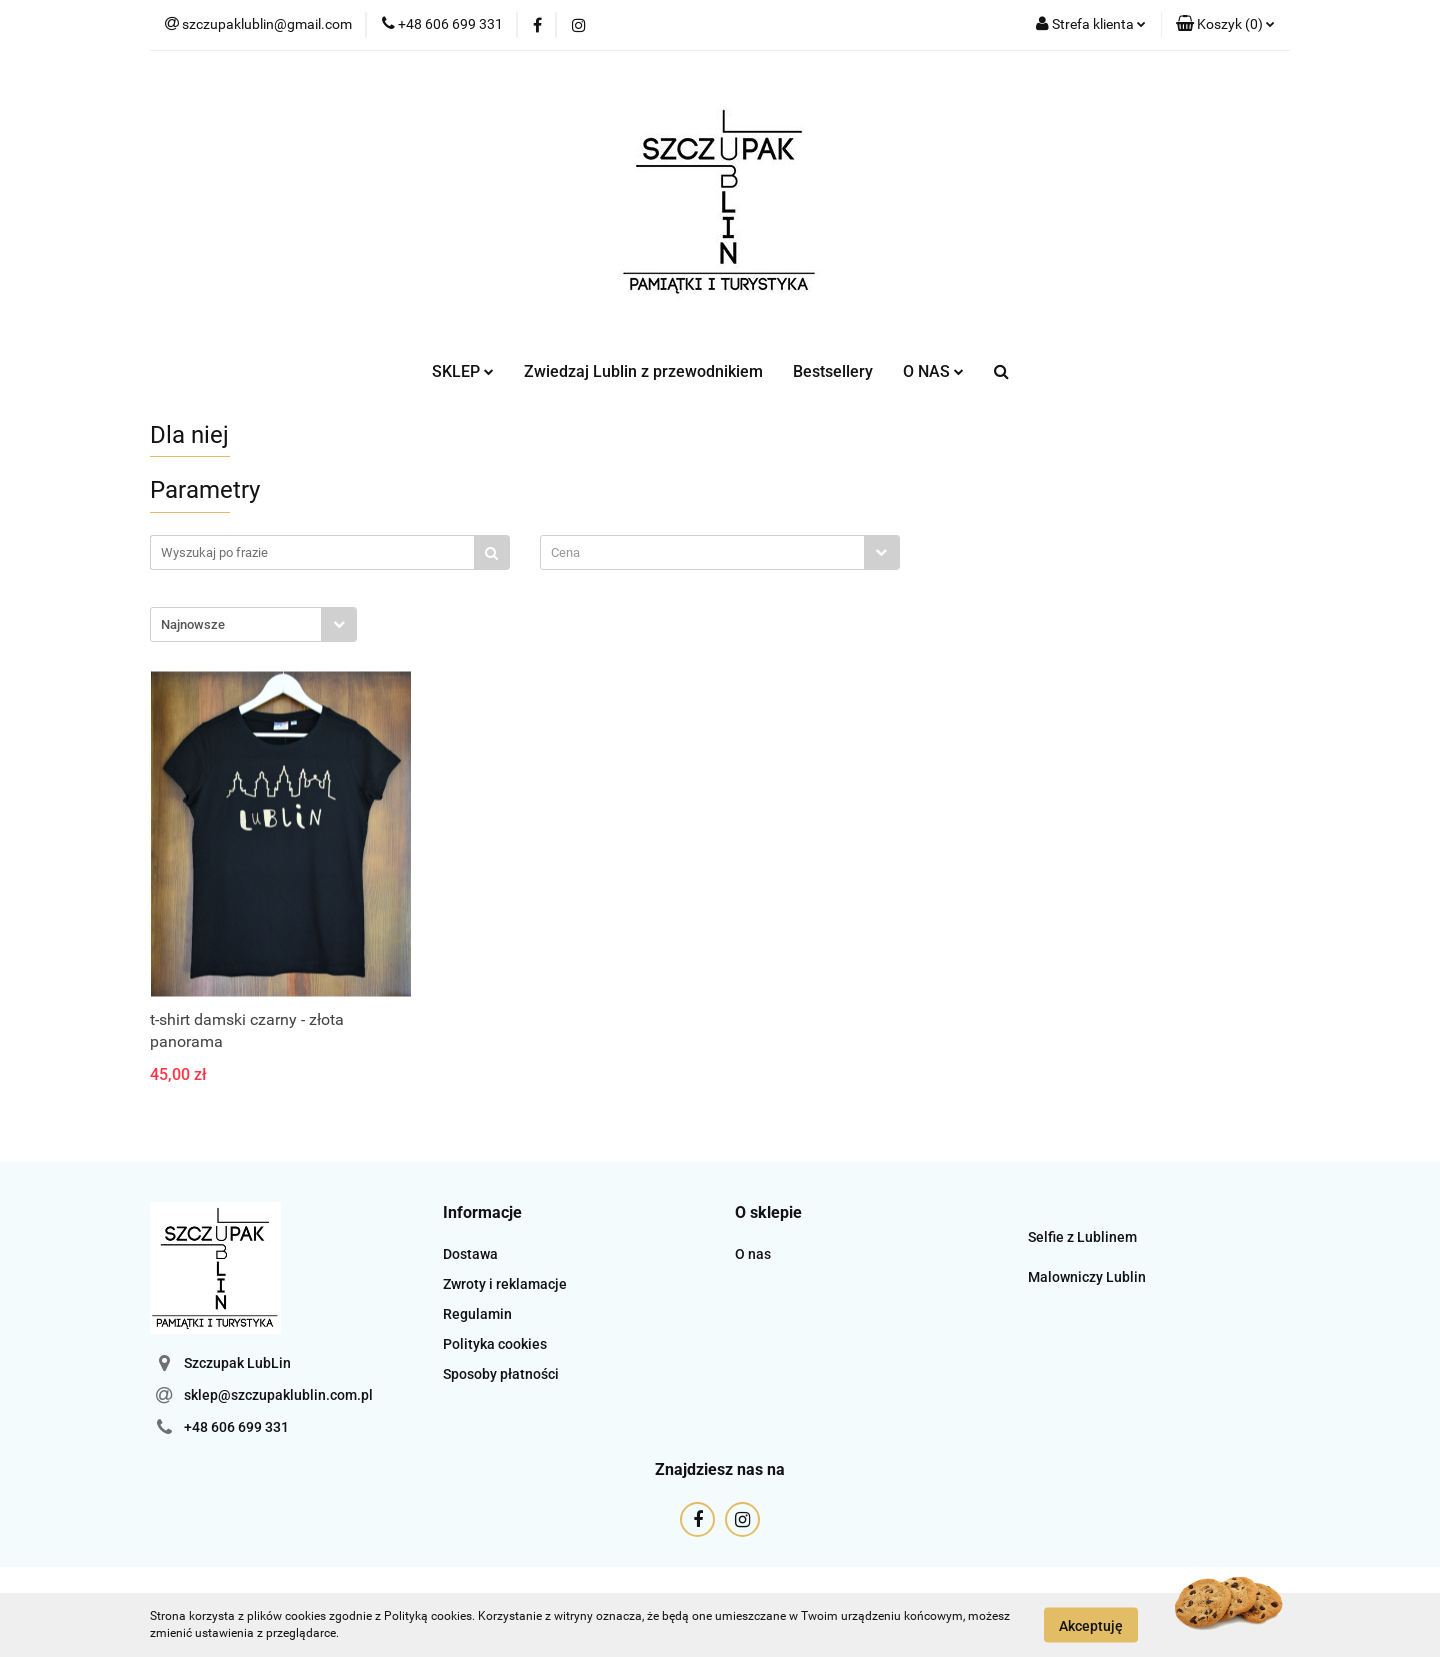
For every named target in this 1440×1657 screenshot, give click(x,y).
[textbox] (702, 552)
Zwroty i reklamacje (505, 1284)
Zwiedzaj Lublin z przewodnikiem (643, 371)
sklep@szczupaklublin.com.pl (278, 1395)
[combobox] (720, 552)
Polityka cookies (495, 1344)
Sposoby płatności (501, 1374)
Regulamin (477, 1314)
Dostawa (470, 1254)
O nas (753, 1254)
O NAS (933, 371)
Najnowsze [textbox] (193, 624)
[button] (1225, 25)
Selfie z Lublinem (1082, 1237)
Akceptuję (1091, 1625)
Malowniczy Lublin (1087, 1277)
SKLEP (463, 371)
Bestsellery (833, 371)
